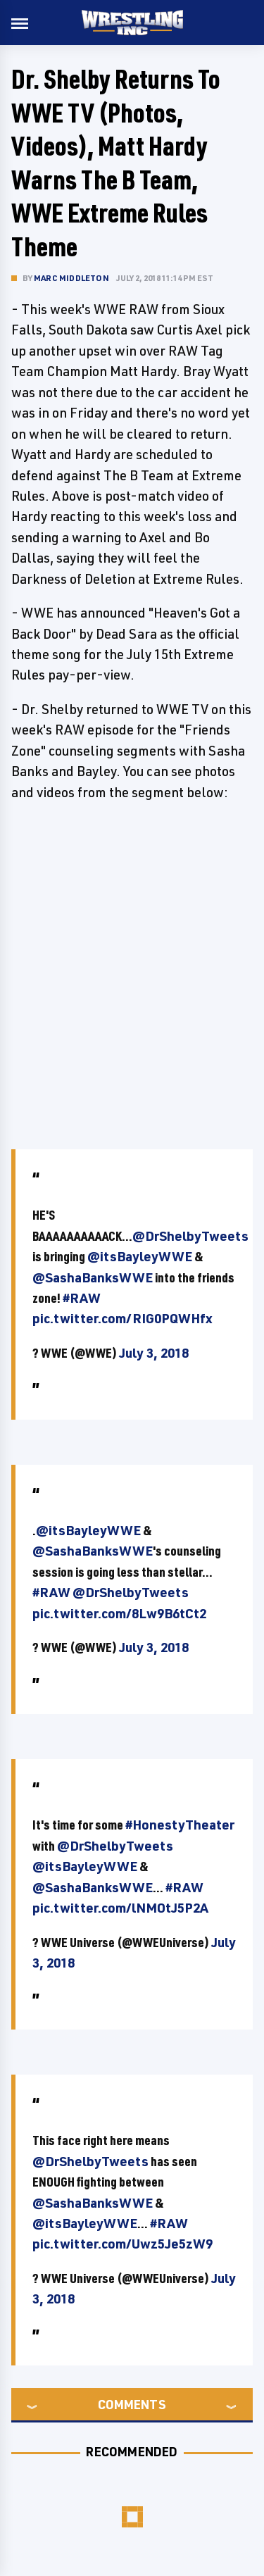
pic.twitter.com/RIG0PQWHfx (122, 1318)
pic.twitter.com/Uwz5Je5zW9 (122, 2243)
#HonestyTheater (179, 1824)
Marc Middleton (71, 278)
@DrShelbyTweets (190, 1235)
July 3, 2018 (154, 1352)
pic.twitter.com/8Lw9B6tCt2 (119, 1613)
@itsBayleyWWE (139, 1256)
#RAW (82, 1297)
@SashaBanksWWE (92, 1277)
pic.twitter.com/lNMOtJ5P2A (120, 1907)
